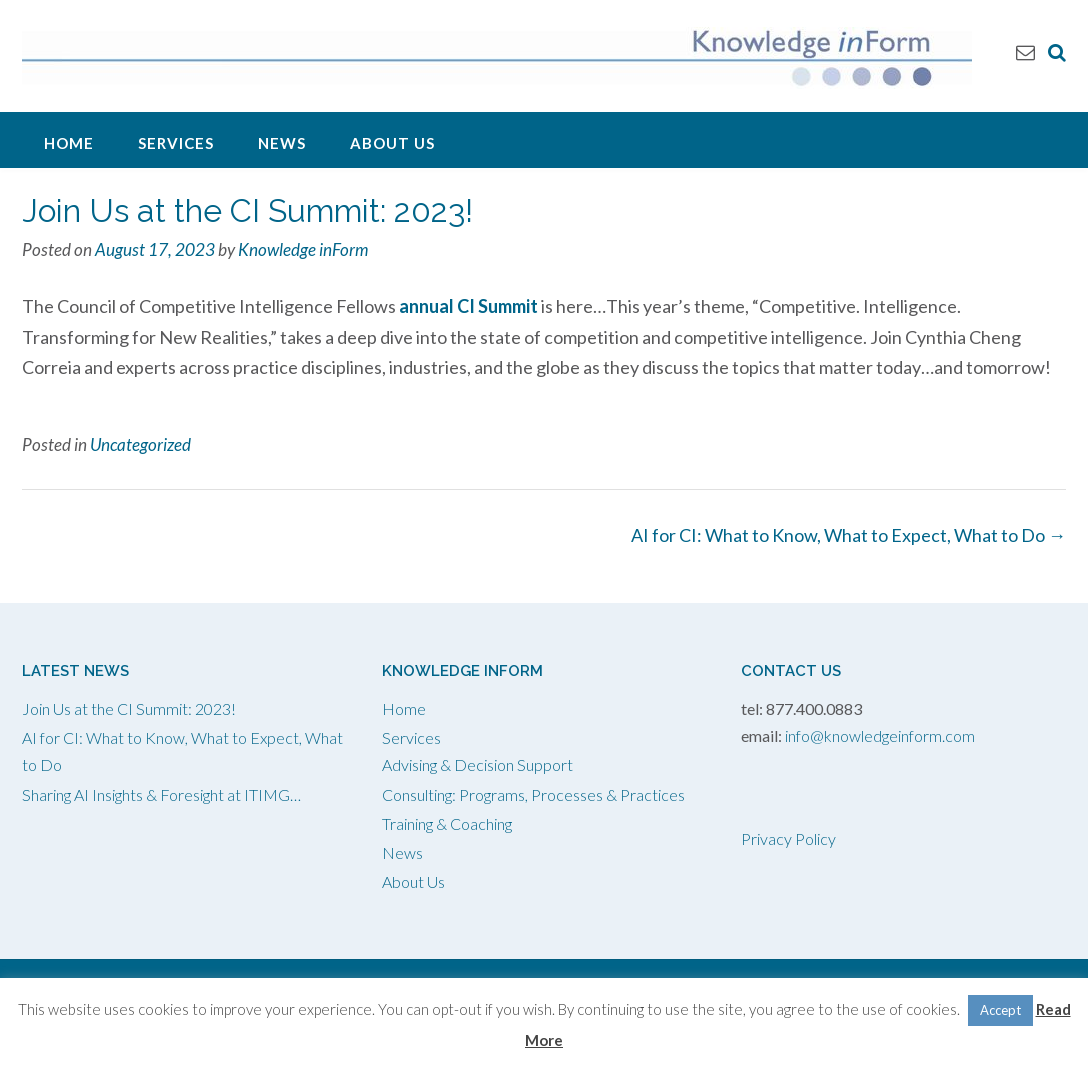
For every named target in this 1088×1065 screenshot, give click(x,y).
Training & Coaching (447, 823)
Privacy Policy (788, 838)
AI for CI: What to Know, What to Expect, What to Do (848, 535)
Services (176, 143)
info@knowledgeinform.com (880, 735)
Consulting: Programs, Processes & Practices (533, 794)
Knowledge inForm (303, 249)
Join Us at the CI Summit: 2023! (129, 708)
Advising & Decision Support (477, 764)
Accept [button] (1000, 1010)
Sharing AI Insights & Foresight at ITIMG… (161, 794)
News (282, 143)
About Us (392, 143)
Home (69, 143)
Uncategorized (140, 444)
